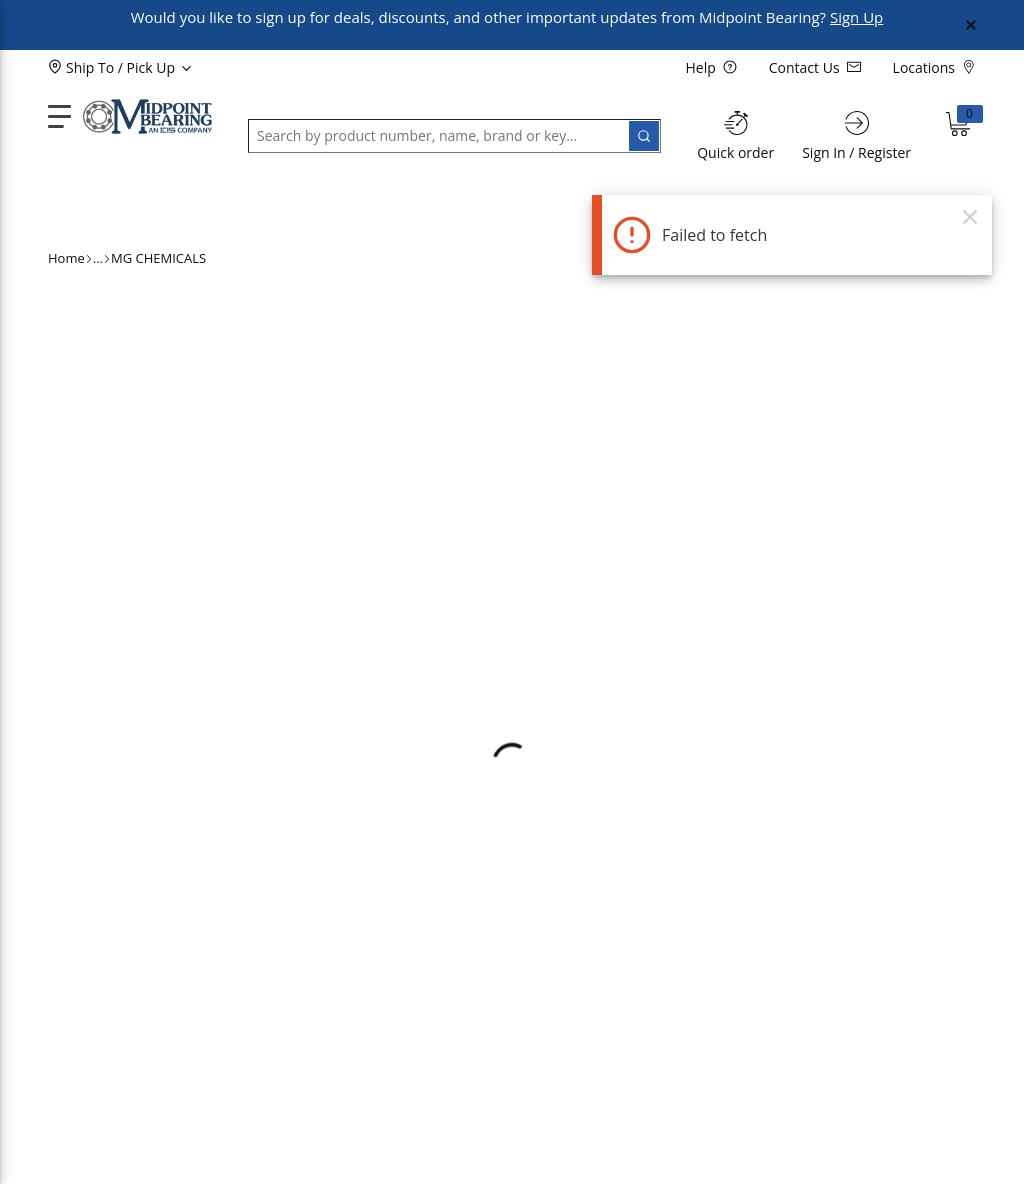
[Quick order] (735, 135)
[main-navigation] (59, 116)
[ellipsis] (98, 259)
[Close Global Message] (971, 25)
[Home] (147, 116)
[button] (98, 204)
